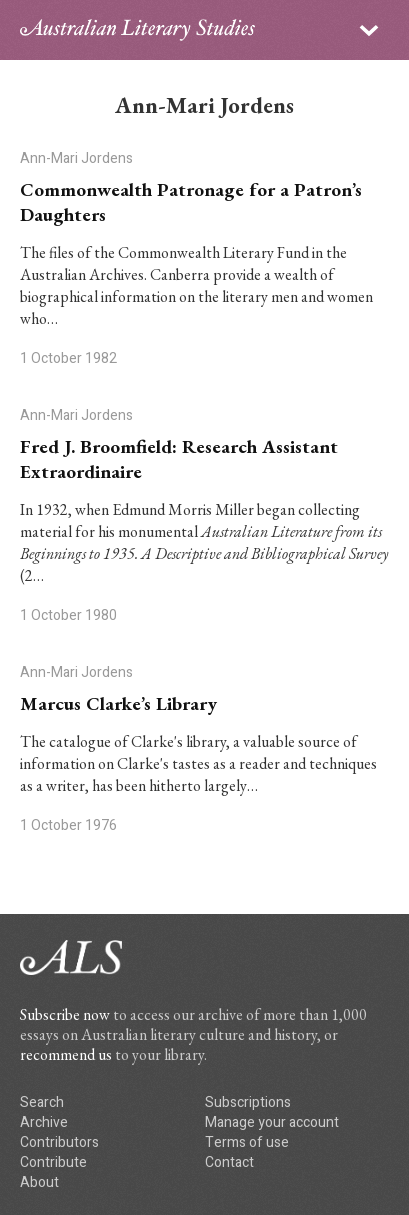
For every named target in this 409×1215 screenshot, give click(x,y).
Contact (229, 1162)
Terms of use (247, 1142)
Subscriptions (248, 1102)
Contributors (59, 1142)
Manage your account (272, 1122)
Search (42, 1102)
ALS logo (137, 30)
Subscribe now (65, 1014)
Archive (44, 1122)
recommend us (66, 1054)
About (39, 1182)
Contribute (53, 1162)
